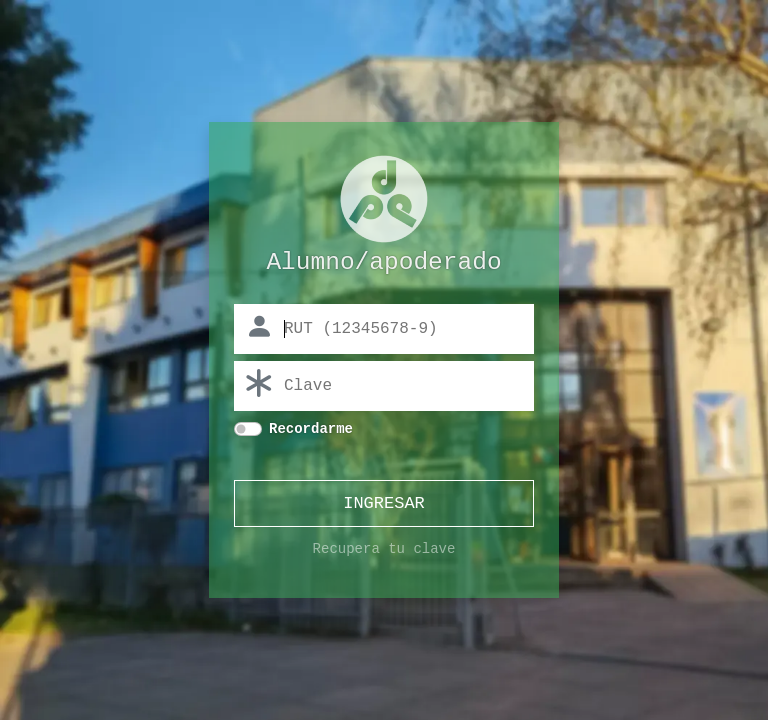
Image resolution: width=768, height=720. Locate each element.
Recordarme (311, 430)
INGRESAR (384, 505)
